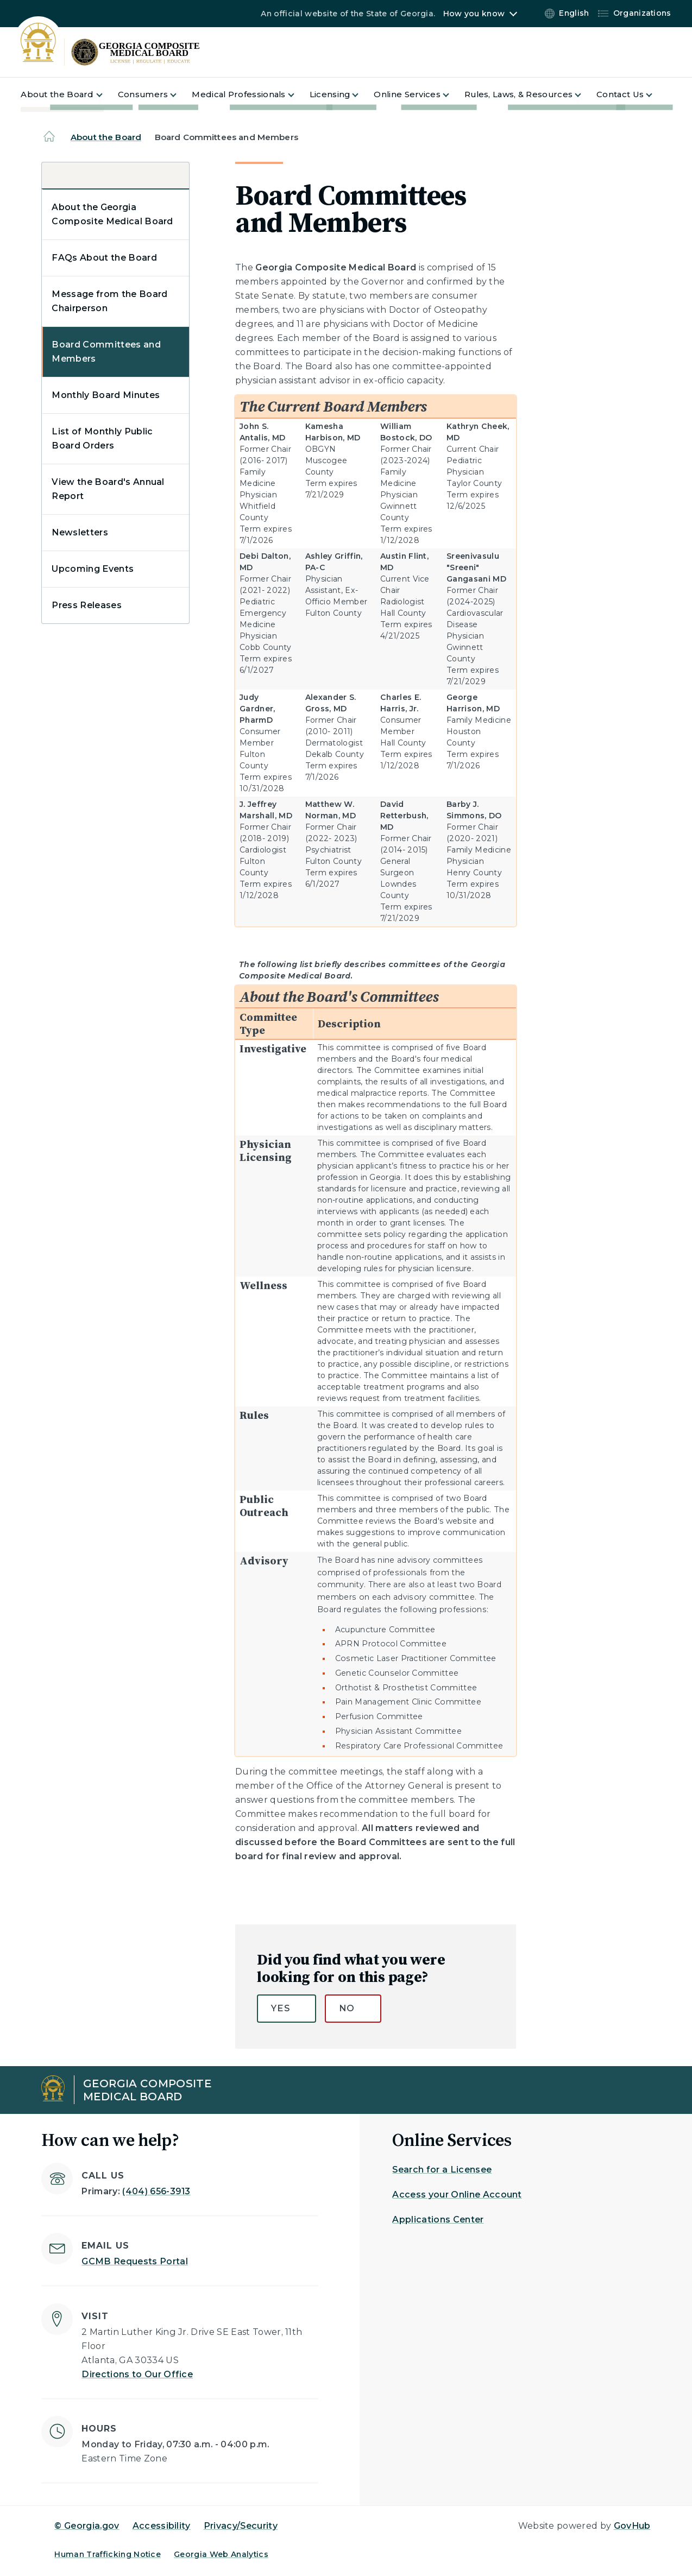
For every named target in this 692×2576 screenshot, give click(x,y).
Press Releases (86, 605)
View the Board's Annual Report (108, 489)
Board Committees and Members (106, 351)
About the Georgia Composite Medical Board (112, 214)
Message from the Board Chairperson (109, 301)
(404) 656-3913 (156, 2191)
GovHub (632, 2526)
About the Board (106, 137)
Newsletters (80, 532)
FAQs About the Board (104, 257)
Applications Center (437, 2219)
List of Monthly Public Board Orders (102, 438)
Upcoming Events (93, 569)
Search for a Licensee (442, 2169)
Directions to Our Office (137, 2374)
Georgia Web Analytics (221, 2554)
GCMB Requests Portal (134, 2261)
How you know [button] (474, 13)
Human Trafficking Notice (107, 2554)
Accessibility (162, 2526)
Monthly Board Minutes (106, 395)
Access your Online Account (456, 2194)
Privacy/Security (241, 2526)
